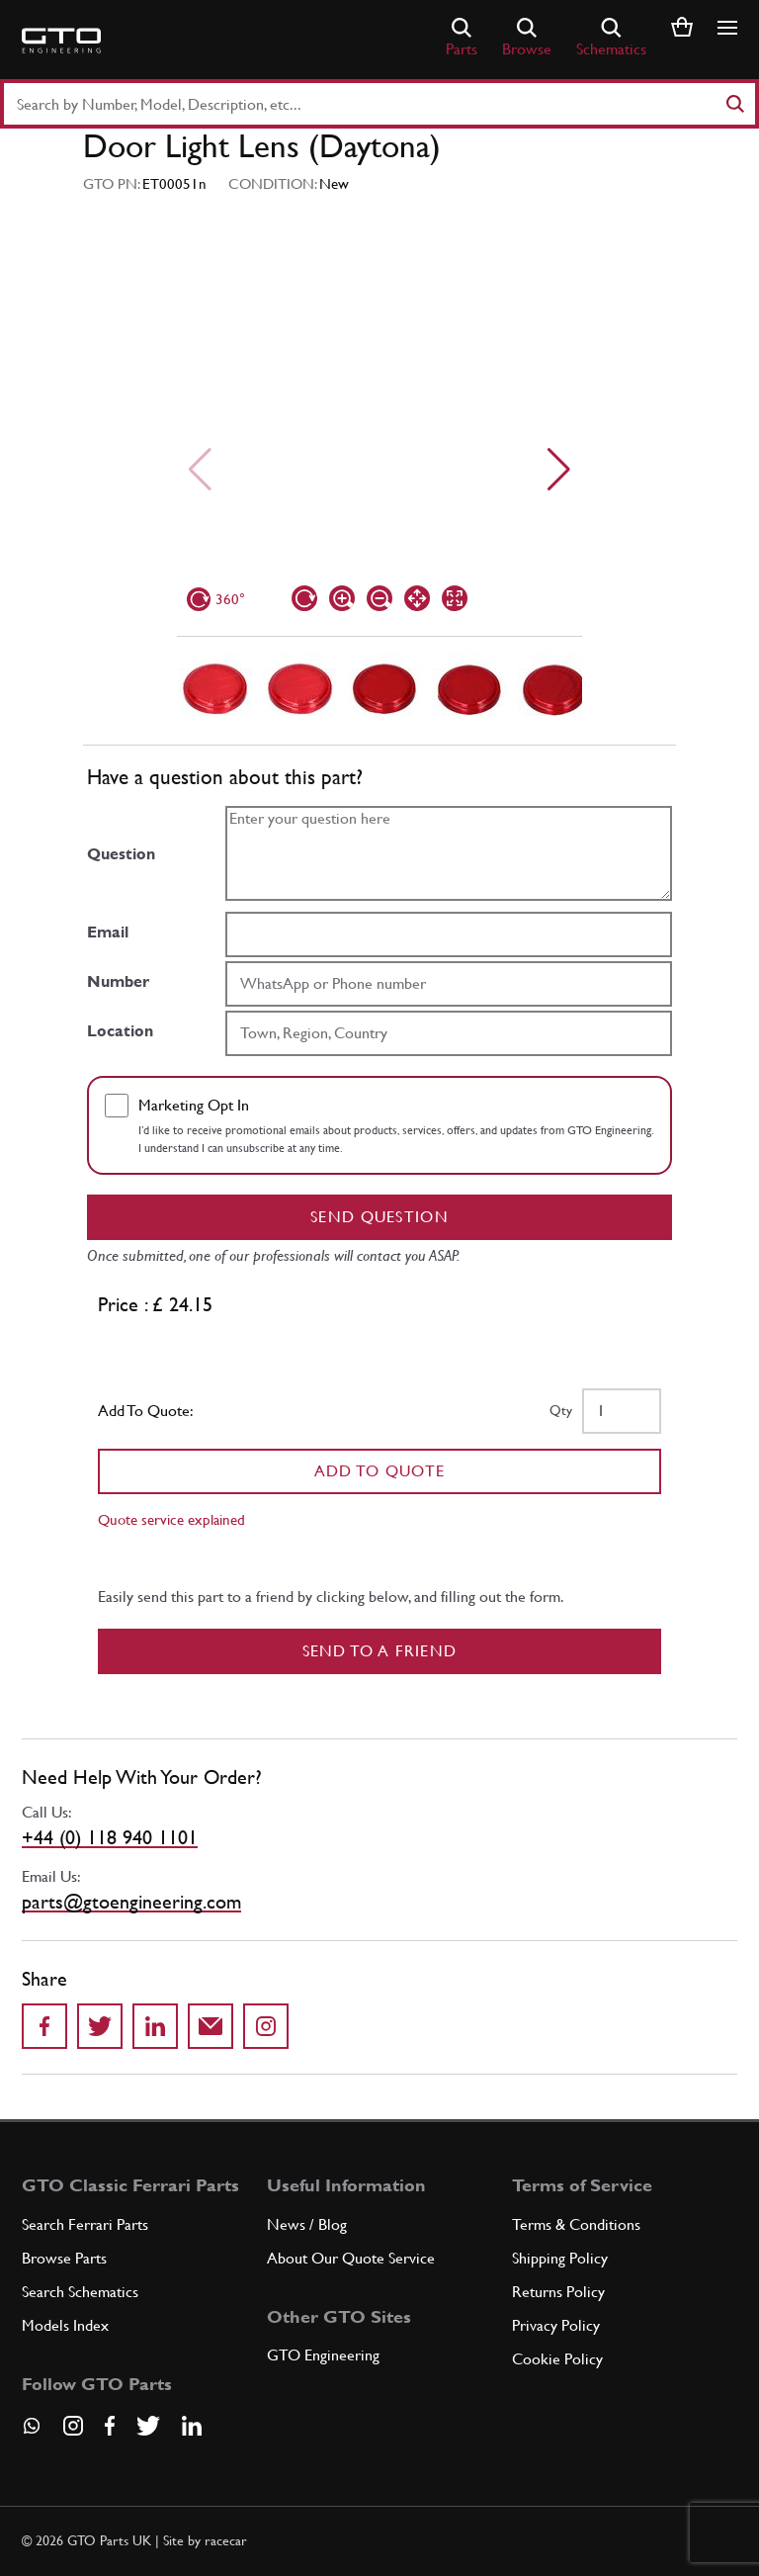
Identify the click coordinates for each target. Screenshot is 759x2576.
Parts (461, 38)
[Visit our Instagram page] (73, 2425)
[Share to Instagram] (266, 2026)
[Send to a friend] (210, 2026)
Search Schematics (80, 2291)
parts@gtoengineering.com (131, 1901)
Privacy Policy (556, 2325)
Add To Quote (380, 1471)
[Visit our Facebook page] (110, 2425)
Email (107, 932)
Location (120, 1031)
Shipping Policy (560, 2258)
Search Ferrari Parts (85, 2224)
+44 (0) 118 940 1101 (110, 1837)
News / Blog (307, 2224)
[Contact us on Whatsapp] (31, 2432)
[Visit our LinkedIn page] (191, 2425)
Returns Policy (558, 2291)
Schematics (611, 38)
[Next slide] (559, 469)
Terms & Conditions (576, 2224)
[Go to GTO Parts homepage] (61, 40)
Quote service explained (171, 1519)
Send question (379, 1216)
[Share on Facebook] (44, 2026)
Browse (526, 38)
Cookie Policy (557, 2359)
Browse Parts (64, 2258)
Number (118, 981)
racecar (226, 2540)
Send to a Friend (380, 1651)
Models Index (65, 2325)
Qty (560, 1410)
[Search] (734, 104)
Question (121, 853)
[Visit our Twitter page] (148, 2425)
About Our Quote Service (351, 2258)
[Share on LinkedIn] (155, 2026)
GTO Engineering (323, 2355)
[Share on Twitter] (100, 2026)
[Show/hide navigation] (727, 27)
